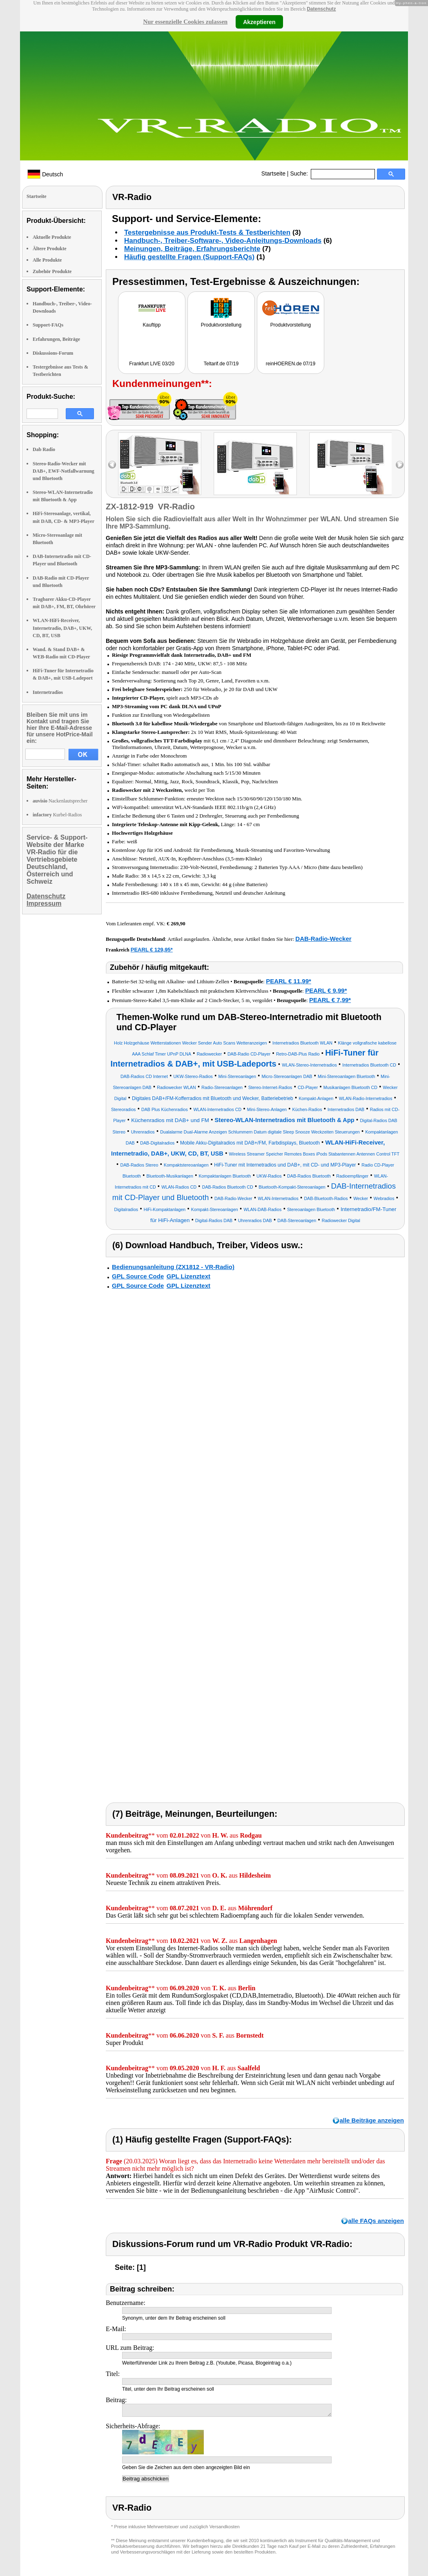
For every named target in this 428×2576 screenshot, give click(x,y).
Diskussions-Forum (53, 353)
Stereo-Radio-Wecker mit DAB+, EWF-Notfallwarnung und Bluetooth (63, 471)
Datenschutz (321, 9)
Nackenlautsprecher (60, 801)
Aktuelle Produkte (52, 237)
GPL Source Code (138, 1276)
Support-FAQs (48, 325)
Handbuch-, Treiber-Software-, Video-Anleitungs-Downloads (222, 240)
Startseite (273, 173)
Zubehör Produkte (52, 271)
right (399, 465)
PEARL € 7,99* (330, 999)
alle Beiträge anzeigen (371, 2120)
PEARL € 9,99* (326, 990)
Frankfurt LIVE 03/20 (151, 364)
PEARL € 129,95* (152, 950)
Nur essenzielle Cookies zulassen (185, 21)
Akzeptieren (259, 21)
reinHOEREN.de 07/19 (290, 364)
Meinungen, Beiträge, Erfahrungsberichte (192, 249)
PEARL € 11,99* (288, 981)
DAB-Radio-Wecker (323, 938)
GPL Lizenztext (188, 1276)
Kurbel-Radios (57, 815)
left (112, 465)
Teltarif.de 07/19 (221, 364)
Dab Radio (44, 449)
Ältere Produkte (50, 248)
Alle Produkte (47, 260)
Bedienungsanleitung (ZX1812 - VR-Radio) (173, 1266)
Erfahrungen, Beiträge (56, 339)
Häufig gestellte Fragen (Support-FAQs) (189, 257)
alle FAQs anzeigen (376, 2220)
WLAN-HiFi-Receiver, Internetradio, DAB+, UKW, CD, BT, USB (62, 628)
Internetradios (48, 692)
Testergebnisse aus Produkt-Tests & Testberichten (207, 232)
